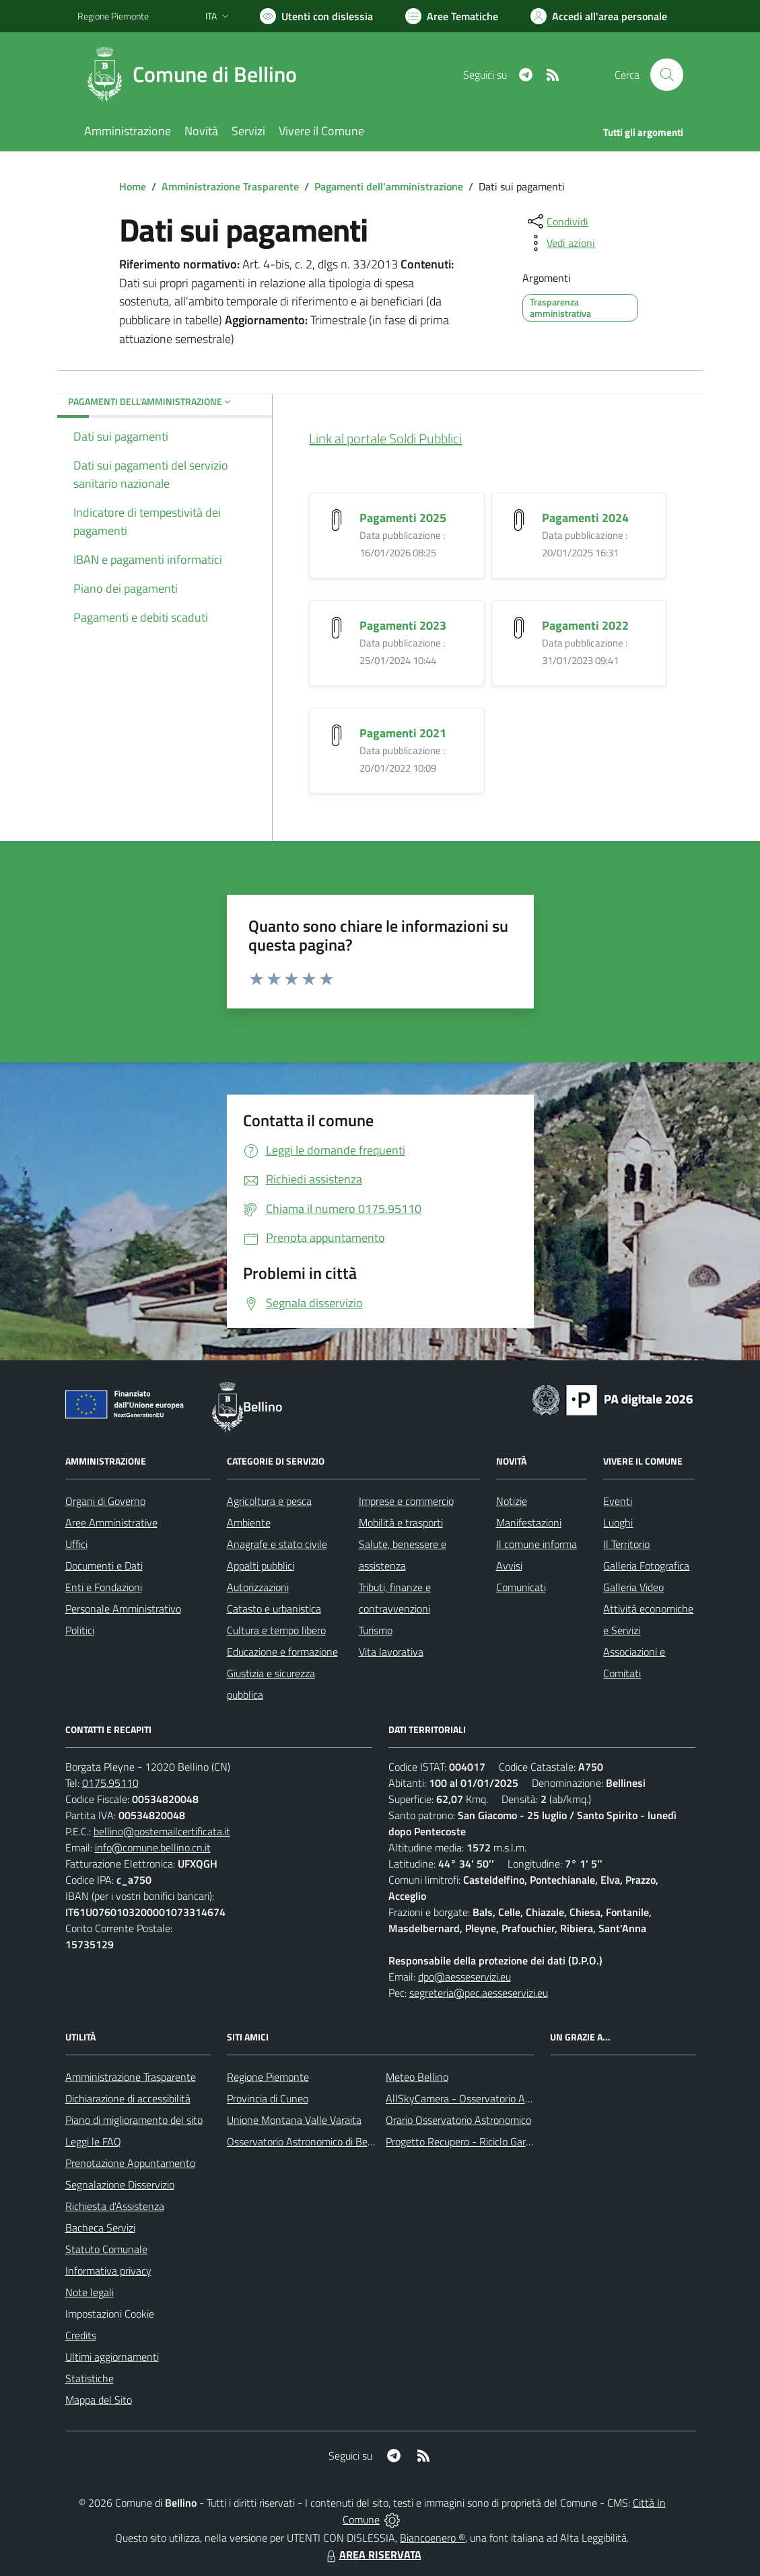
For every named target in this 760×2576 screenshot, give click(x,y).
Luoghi (618, 1522)
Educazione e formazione (282, 1652)
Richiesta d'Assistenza (114, 2206)
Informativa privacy (108, 2270)
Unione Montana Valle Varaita (294, 2120)
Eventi (617, 1501)
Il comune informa (536, 1544)
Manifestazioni (528, 1522)
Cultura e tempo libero (276, 1630)
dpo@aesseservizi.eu (464, 1976)
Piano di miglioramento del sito (134, 2120)
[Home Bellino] (195, 74)
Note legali (89, 2292)
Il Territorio (626, 1544)
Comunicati (521, 1587)
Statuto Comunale (106, 2249)
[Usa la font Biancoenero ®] (316, 16)
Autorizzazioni (258, 1587)
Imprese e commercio (406, 1501)
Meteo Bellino (417, 2077)
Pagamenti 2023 (402, 625)
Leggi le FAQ (93, 2141)
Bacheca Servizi (100, 2227)
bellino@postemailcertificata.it (162, 1831)
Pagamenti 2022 (585, 625)
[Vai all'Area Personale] (598, 16)
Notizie (511, 1501)
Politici (79, 1630)
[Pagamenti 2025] (336, 518)
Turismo (375, 1630)
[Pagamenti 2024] (519, 518)
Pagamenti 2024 (585, 518)
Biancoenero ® (432, 2538)
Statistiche (89, 2378)
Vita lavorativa (391, 1652)
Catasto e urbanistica (274, 1608)
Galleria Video (633, 1587)
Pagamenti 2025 (402, 518)
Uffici (76, 1544)
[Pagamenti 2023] (336, 626)
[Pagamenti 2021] (336, 734)
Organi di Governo (105, 1501)
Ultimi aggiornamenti (112, 2357)
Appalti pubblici (260, 1565)
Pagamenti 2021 (402, 733)
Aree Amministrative (111, 1522)
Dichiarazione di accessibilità (128, 2098)
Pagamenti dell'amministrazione (388, 186)
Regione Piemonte (268, 2077)
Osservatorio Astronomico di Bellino (306, 2141)
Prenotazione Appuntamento (130, 2163)
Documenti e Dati (104, 1565)
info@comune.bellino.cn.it (153, 1847)
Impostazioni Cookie (109, 2314)
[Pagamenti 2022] (519, 626)
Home (132, 186)
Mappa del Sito (98, 2400)
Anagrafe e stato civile (277, 1544)
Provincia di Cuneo (267, 2098)
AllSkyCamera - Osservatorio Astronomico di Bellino (502, 2098)
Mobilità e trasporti (401, 1522)
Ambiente (249, 1522)
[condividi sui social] (556, 221)
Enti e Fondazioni (103, 1587)
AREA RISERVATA (372, 2554)
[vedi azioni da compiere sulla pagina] (560, 243)
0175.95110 (110, 1783)
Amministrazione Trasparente (230, 186)
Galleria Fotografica (646, 1565)
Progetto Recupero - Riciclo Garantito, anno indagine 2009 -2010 (532, 2141)
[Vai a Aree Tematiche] (451, 16)
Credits (80, 2335)
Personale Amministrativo (123, 1608)
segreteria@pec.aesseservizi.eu (478, 1993)
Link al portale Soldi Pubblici (385, 438)
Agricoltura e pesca (269, 1501)
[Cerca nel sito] (666, 75)
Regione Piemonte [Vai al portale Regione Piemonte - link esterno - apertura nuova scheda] (113, 16)
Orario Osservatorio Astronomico (458, 2120)
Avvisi (509, 1565)
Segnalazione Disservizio (119, 2184)
